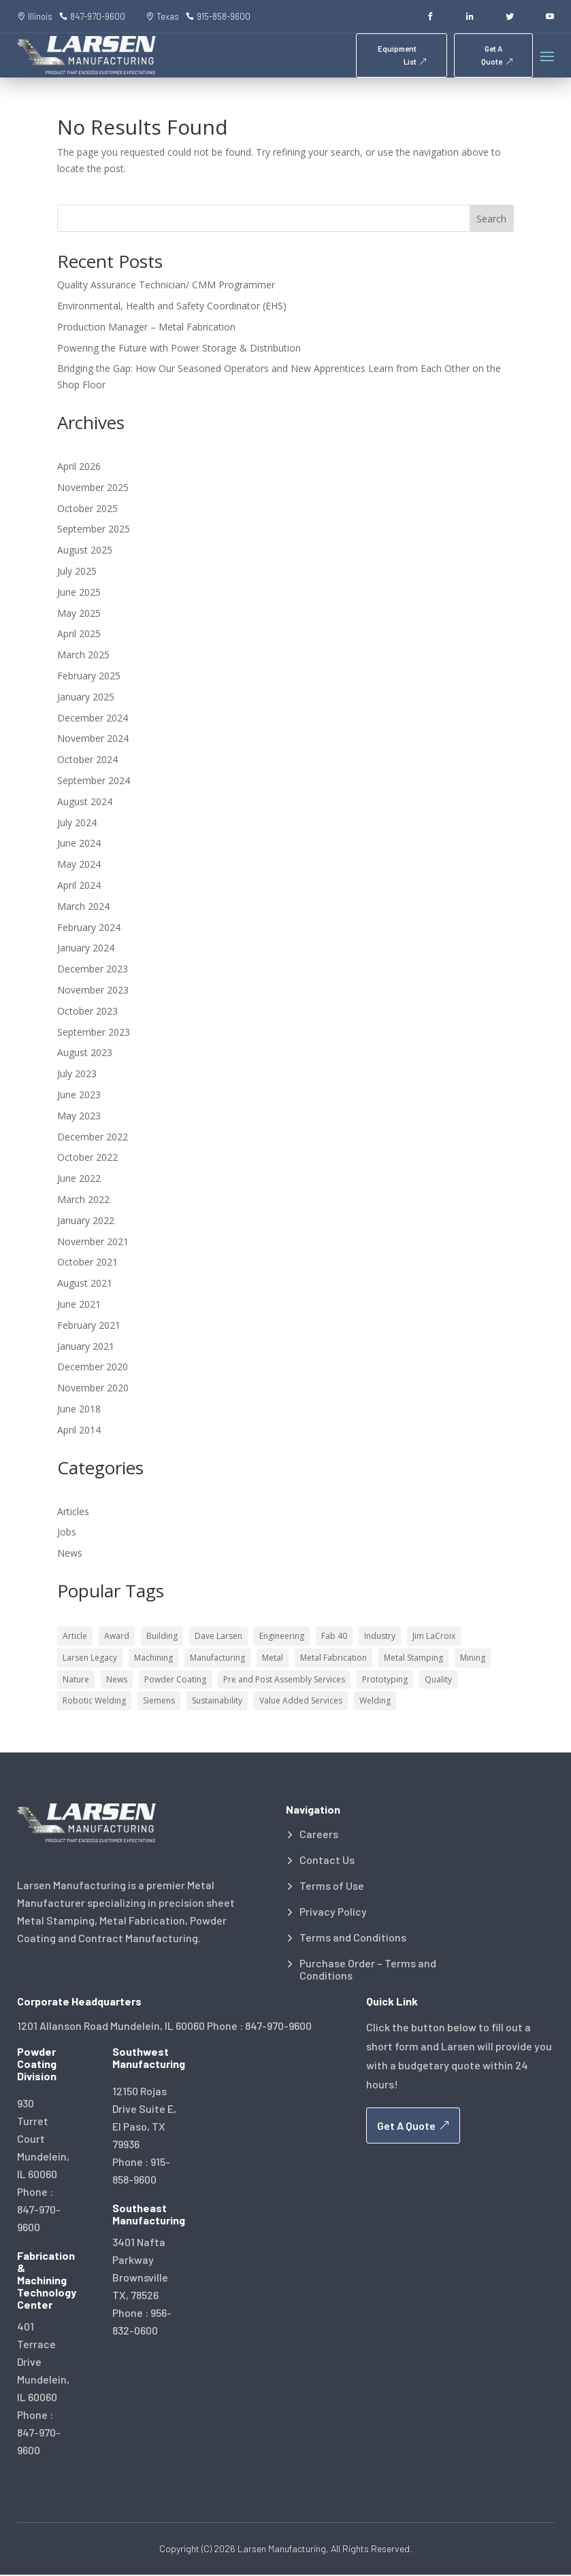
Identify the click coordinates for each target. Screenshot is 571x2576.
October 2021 (87, 1263)
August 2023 (84, 1053)
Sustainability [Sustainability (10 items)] (217, 1702)
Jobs (66, 1533)
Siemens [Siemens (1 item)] (159, 1702)
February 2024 (88, 927)
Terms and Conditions (352, 1939)
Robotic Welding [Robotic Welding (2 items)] (94, 1702)
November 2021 (93, 1242)
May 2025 (79, 614)
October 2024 (87, 760)
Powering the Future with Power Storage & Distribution (179, 349)
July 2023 (77, 1074)
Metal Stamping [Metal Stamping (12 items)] (413, 1659)
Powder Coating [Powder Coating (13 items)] (175, 1680)
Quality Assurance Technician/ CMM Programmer (166, 285)
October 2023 (87, 1012)
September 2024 (93, 781)
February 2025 (88, 677)
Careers (318, 1835)
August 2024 (84, 802)
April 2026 (79, 467)
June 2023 (79, 1095)
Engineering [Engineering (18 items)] (281, 1637)
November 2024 (93, 739)
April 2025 (79, 634)
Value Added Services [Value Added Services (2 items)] (300, 1702)
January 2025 (85, 698)
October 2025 (87, 509)
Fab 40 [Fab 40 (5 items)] (334, 1637)
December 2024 (92, 719)
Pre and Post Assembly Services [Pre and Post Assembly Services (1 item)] (284, 1680)
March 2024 (83, 907)
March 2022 (83, 1200)
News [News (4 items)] (116, 1680)
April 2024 (79, 886)
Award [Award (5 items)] (116, 1637)
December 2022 (92, 1137)
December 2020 (92, 1367)
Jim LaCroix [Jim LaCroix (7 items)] (433, 1637)
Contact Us (327, 1861)
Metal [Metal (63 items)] (272, 1659)
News (69, 1554)
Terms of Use (331, 1887)
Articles (73, 1512)
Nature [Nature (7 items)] (76, 1680)
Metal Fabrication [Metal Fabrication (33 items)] (333, 1659)
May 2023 (79, 1117)
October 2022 (87, 1158)
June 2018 (79, 1410)
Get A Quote (491, 55)
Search (491, 220)
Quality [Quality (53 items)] (438, 1680)
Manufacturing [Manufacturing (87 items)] (217, 1659)
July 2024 (77, 823)
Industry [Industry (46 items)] (379, 1637)
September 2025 (93, 530)
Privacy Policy (333, 1913)
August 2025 (84, 551)
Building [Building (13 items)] (162, 1637)
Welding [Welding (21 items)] (375, 1702)
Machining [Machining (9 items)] (153, 1659)
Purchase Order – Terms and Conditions (367, 1971)
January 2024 (85, 949)
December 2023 (92, 970)
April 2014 (79, 1431)
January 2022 (85, 1221)
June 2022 (79, 1179)
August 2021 (84, 1284)
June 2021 (79, 1305)
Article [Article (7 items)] (75, 1637)
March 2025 (83, 655)
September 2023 (93, 1032)
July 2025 (77, 572)
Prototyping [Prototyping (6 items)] (385, 1680)
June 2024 (79, 844)
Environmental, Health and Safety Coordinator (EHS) (172, 307)
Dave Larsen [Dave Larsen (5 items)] (218, 1637)
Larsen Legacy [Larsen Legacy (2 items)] (90, 1659)
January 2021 (85, 1346)
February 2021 (88, 1326)
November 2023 (93, 991)
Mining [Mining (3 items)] (472, 1659)
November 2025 (93, 488)
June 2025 (79, 593)
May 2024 (79, 865)
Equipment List (396, 55)
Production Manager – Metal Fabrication (146, 328)
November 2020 (93, 1389)
